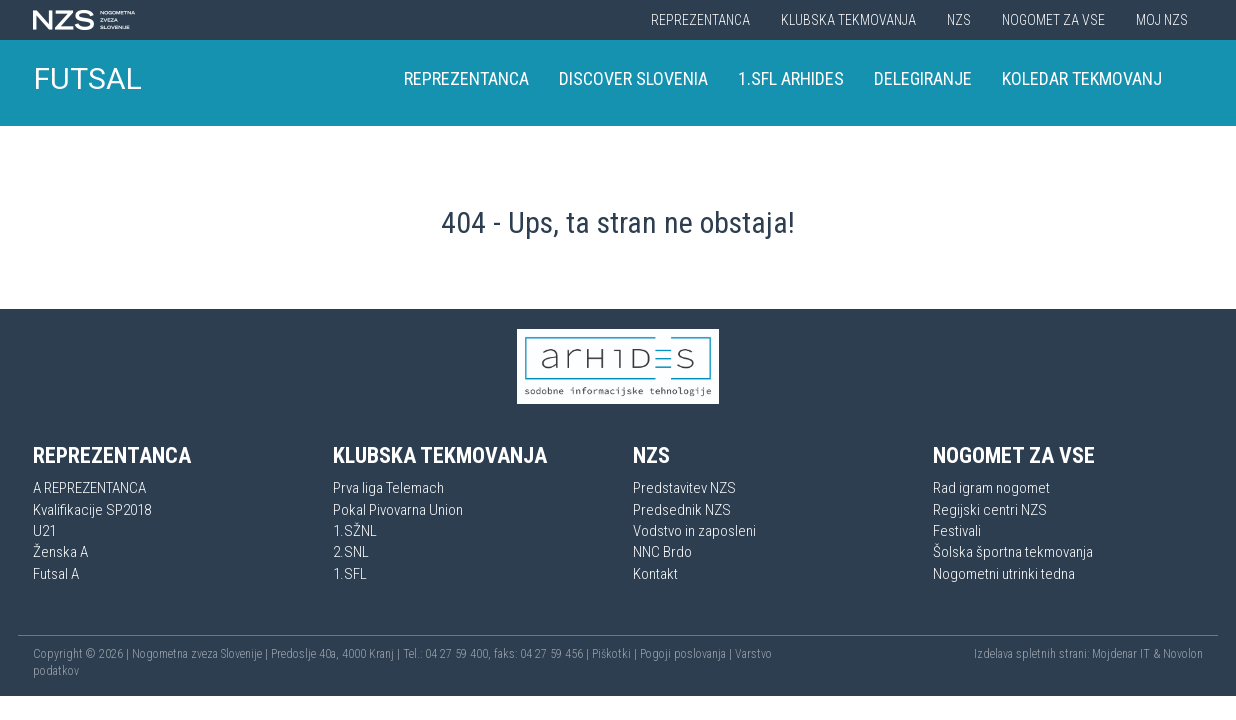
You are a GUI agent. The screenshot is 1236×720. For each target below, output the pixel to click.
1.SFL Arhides (791, 78)
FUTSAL (88, 78)
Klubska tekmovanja (848, 20)
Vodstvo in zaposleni (694, 531)
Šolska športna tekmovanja (1013, 552)
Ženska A (60, 552)
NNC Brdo (662, 552)
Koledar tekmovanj (1082, 78)
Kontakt (655, 574)
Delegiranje (923, 78)
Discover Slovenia (633, 78)
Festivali (957, 531)
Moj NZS (1162, 20)
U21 (44, 531)
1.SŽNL (355, 531)
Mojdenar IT (1121, 654)
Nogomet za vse (1053, 20)
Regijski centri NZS (990, 510)
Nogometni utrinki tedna (1004, 574)
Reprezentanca (700, 20)
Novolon (1183, 654)
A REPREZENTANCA (89, 488)
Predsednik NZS (682, 510)
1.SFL (350, 574)
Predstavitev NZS (684, 488)
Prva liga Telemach (388, 488)
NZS (959, 20)
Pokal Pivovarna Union (398, 510)
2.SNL (351, 552)
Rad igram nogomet (991, 488)
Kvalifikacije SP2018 (92, 510)
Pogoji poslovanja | (687, 654)
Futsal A (56, 574)
